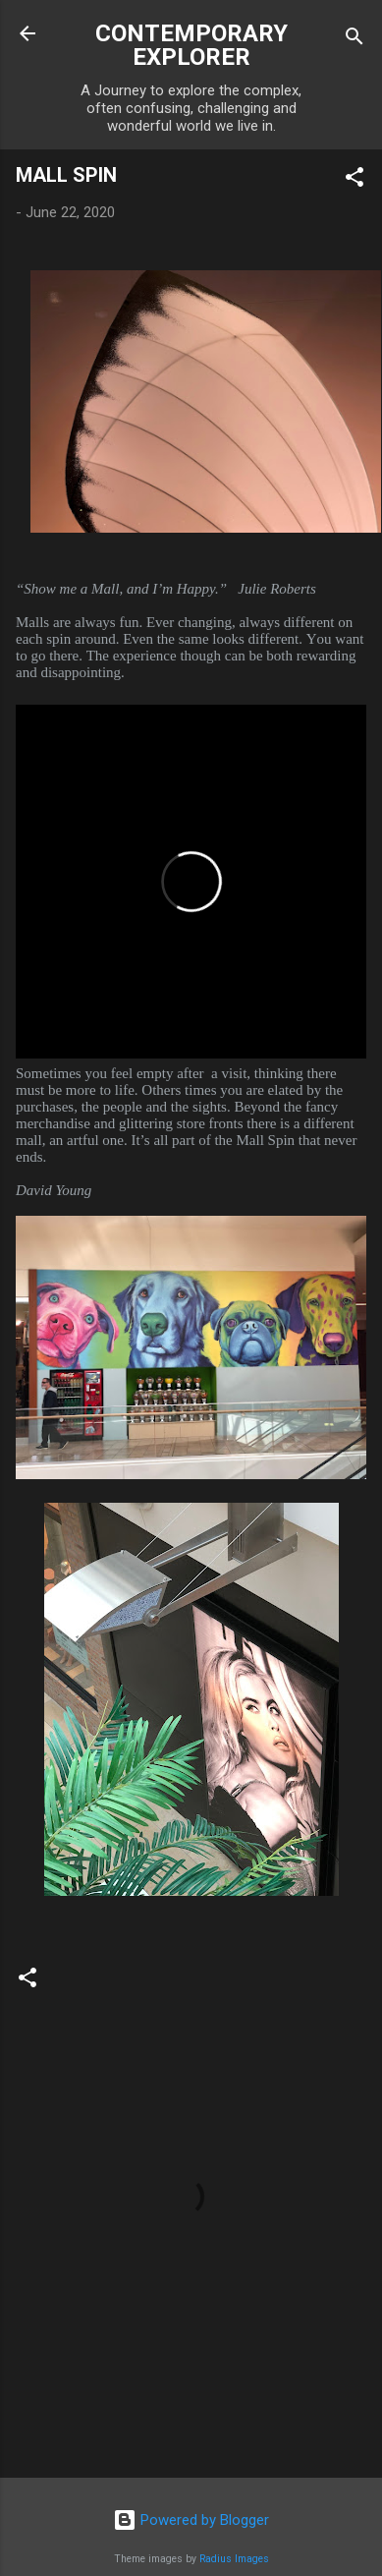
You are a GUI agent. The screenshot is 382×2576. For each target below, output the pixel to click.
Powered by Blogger (191, 2520)
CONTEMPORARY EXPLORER (191, 45)
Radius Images (234, 2558)
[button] (354, 180)
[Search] (354, 40)
